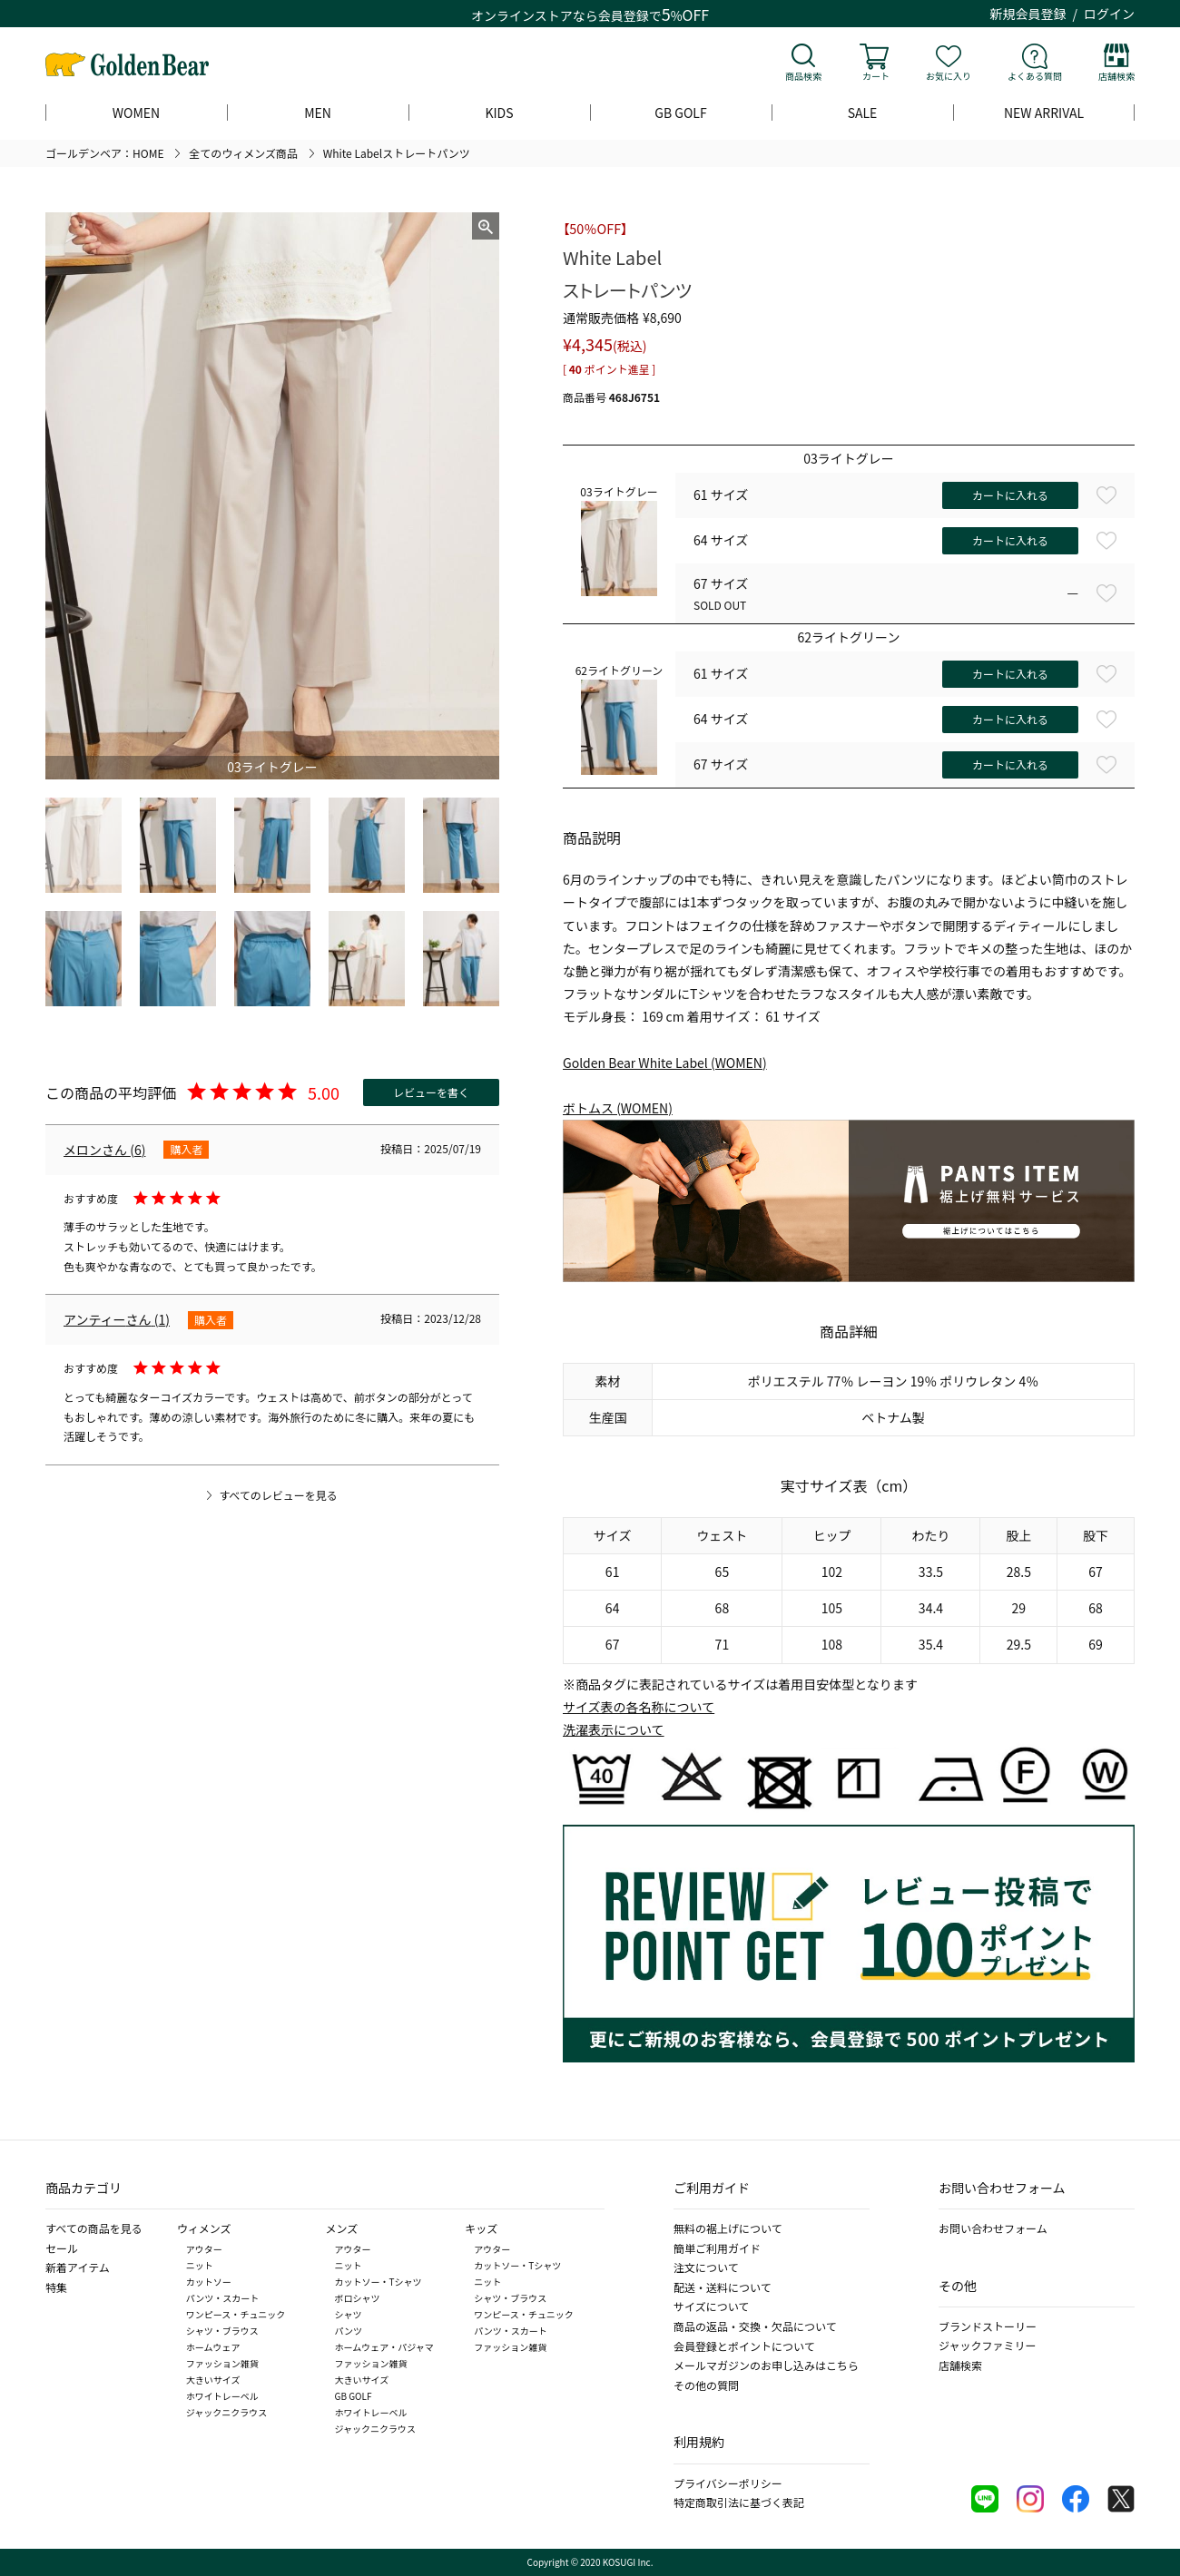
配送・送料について (723, 2287)
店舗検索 (1116, 76)
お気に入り (948, 76)
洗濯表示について (613, 1729)
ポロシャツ (357, 2298)
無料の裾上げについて (728, 2228)
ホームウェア (213, 2347)
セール (61, 2248)
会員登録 (623, 15)
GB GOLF (680, 112)
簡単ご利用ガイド (717, 2248)
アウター (204, 2249)
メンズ (342, 2228)
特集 (56, 2287)
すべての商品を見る (94, 2228)
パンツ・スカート (223, 2298)
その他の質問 (706, 2385)
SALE (863, 112)
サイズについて (711, 2306)
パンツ (349, 2330)
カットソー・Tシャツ (378, 2281)
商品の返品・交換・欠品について (755, 2326)
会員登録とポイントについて (744, 2346)
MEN (317, 112)
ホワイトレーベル (222, 2396)
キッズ (481, 2228)
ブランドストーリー (988, 2326)
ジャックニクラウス (227, 2412)
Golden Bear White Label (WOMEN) (665, 1062)
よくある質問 (1035, 76)
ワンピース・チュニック (236, 2314)
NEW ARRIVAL (1044, 112)
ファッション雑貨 (222, 2363)
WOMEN (136, 112)
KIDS (499, 112)
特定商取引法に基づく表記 (739, 2502)
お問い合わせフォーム (993, 2228)
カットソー (208, 2281)
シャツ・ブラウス (222, 2330)
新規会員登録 (1028, 14)
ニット (199, 2265)
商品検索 (803, 76)
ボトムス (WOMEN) (618, 1108)
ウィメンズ (204, 2228)
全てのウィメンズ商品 (243, 153)
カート (876, 76)
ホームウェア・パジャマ (384, 2347)
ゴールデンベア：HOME (104, 153)
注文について (706, 2267)
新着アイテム (77, 2267)
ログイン (1109, 14)
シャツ (348, 2314)
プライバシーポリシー (728, 2483)
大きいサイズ (213, 2379)
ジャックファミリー (987, 2345)
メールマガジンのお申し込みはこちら (766, 2365)
